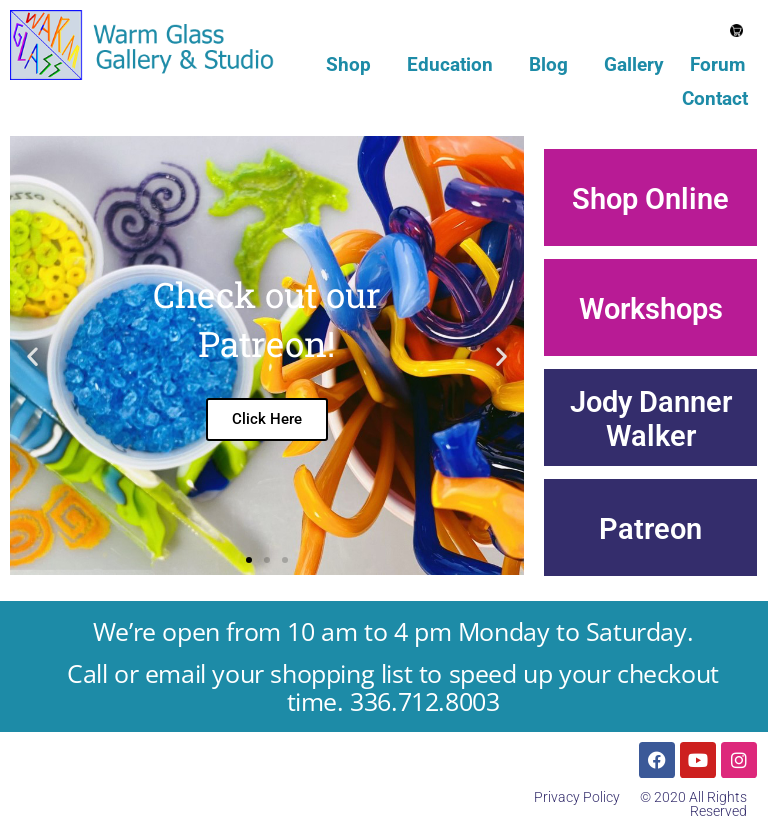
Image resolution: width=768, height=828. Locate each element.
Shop (353, 64)
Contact (715, 98)
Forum (717, 64)
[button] (32, 355)
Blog (553, 64)
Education (455, 64)
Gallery (634, 64)
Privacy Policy (577, 797)
